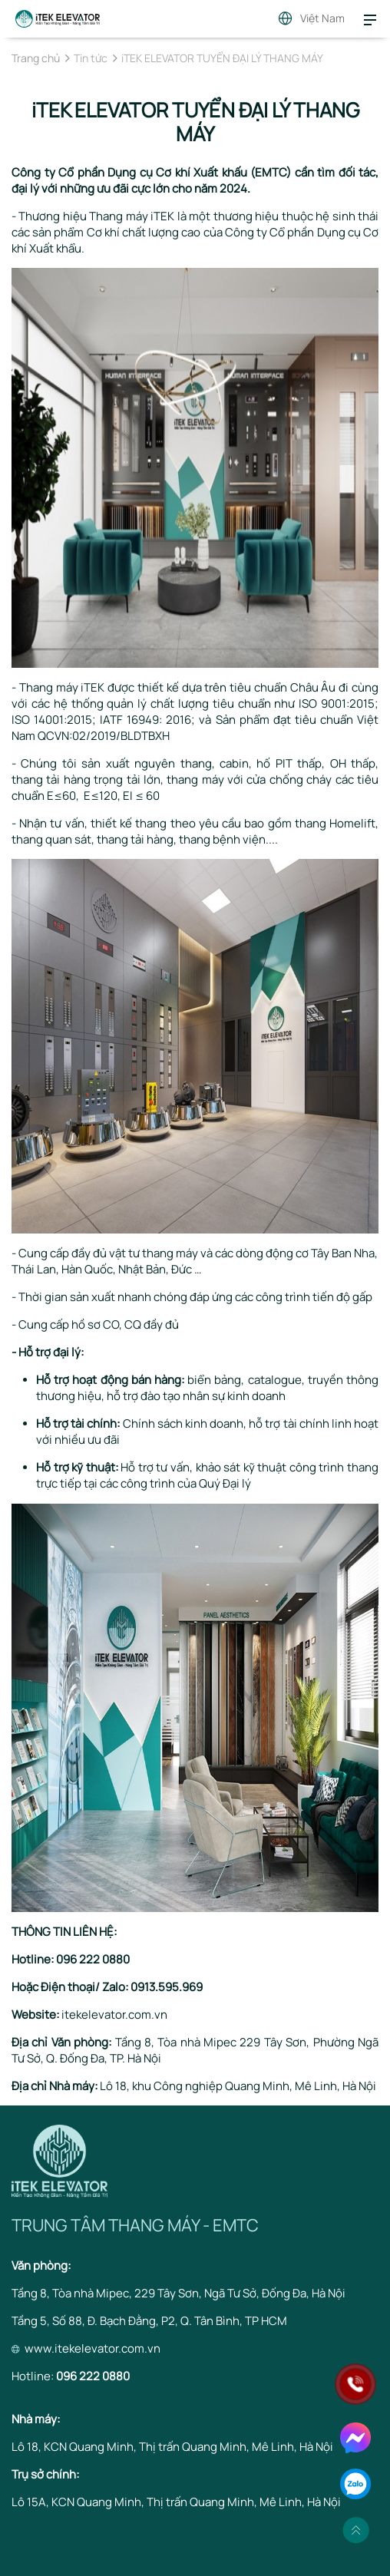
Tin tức (90, 58)
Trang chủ (36, 58)
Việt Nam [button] (322, 18)
